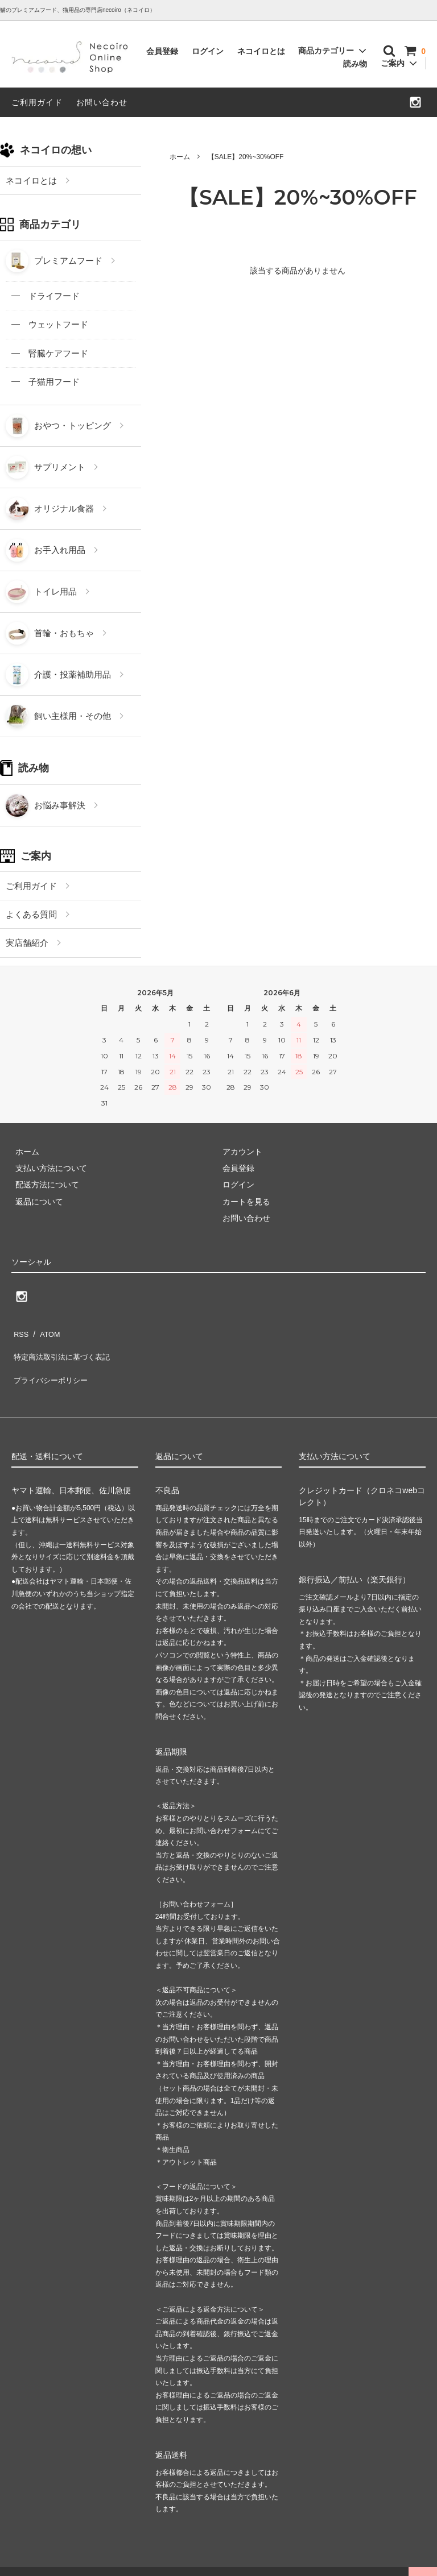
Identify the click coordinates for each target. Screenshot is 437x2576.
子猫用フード (54, 382)
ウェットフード (58, 324)
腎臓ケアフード (58, 353)
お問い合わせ (101, 102)
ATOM (45, 1331)
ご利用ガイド (37, 102)
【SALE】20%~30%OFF (246, 157)
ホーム (180, 157)
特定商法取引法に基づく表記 (63, 1347)
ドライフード (54, 296)
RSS (19, 1331)
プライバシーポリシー (51, 1364)
